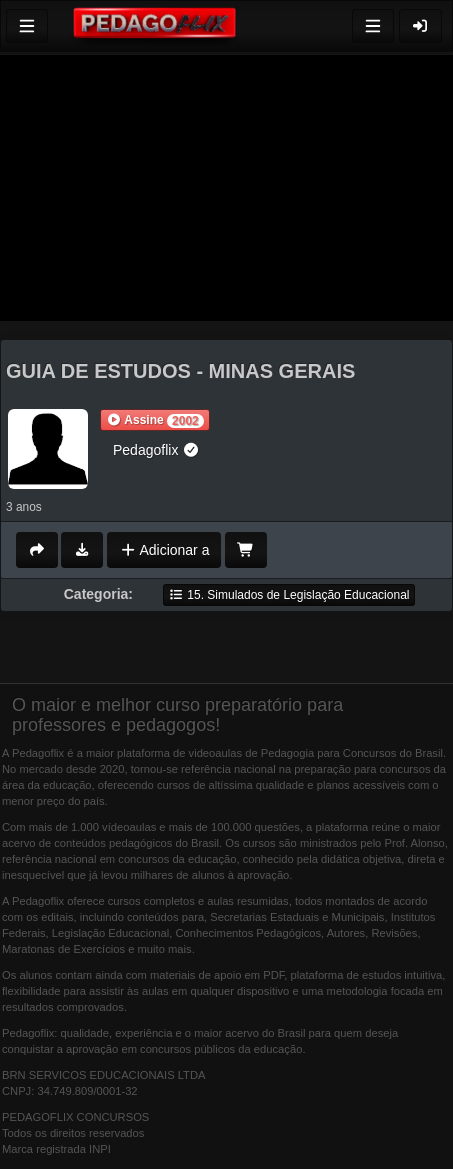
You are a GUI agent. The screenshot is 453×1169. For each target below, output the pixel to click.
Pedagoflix (156, 450)
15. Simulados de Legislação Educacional (289, 595)
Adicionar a (164, 550)
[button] (155, 420)
